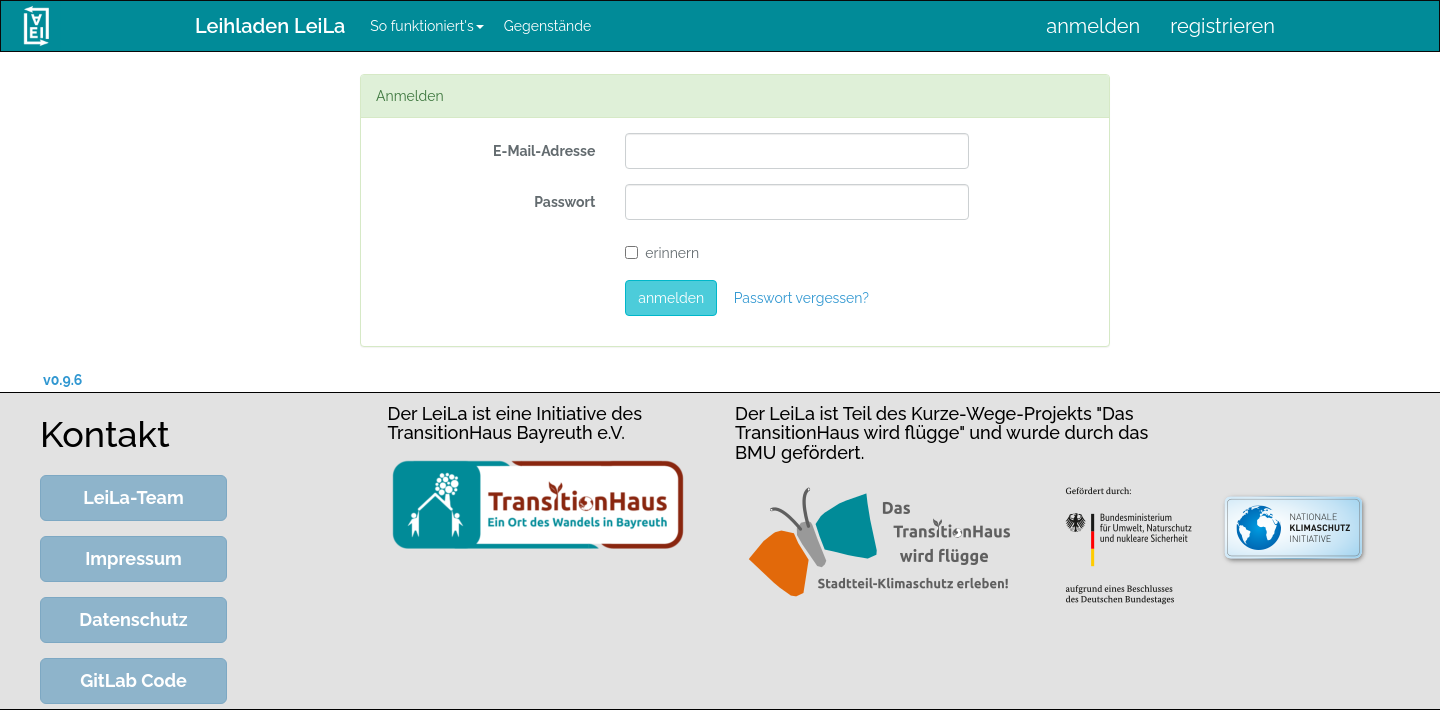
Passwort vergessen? (801, 298)
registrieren (1222, 26)
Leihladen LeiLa (270, 26)
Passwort (564, 202)
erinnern (662, 253)
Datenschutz (133, 619)
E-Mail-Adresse (544, 151)
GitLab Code (133, 680)
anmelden (1093, 26)
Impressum (133, 558)
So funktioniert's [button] (426, 26)
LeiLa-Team (133, 497)
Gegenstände (547, 26)
